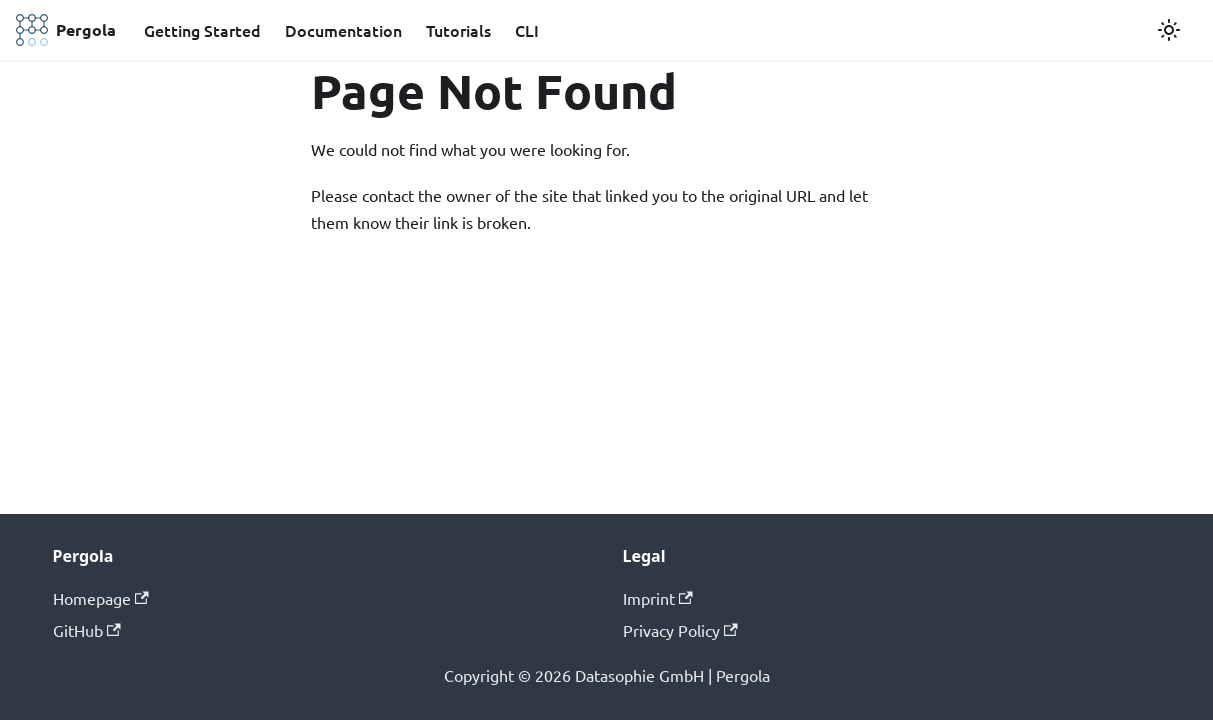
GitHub (87, 630)
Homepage (101, 598)
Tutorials (458, 30)
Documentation (343, 30)
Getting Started (202, 30)
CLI (527, 30)
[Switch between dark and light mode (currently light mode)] (1169, 30)
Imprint (658, 598)
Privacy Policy (680, 630)
